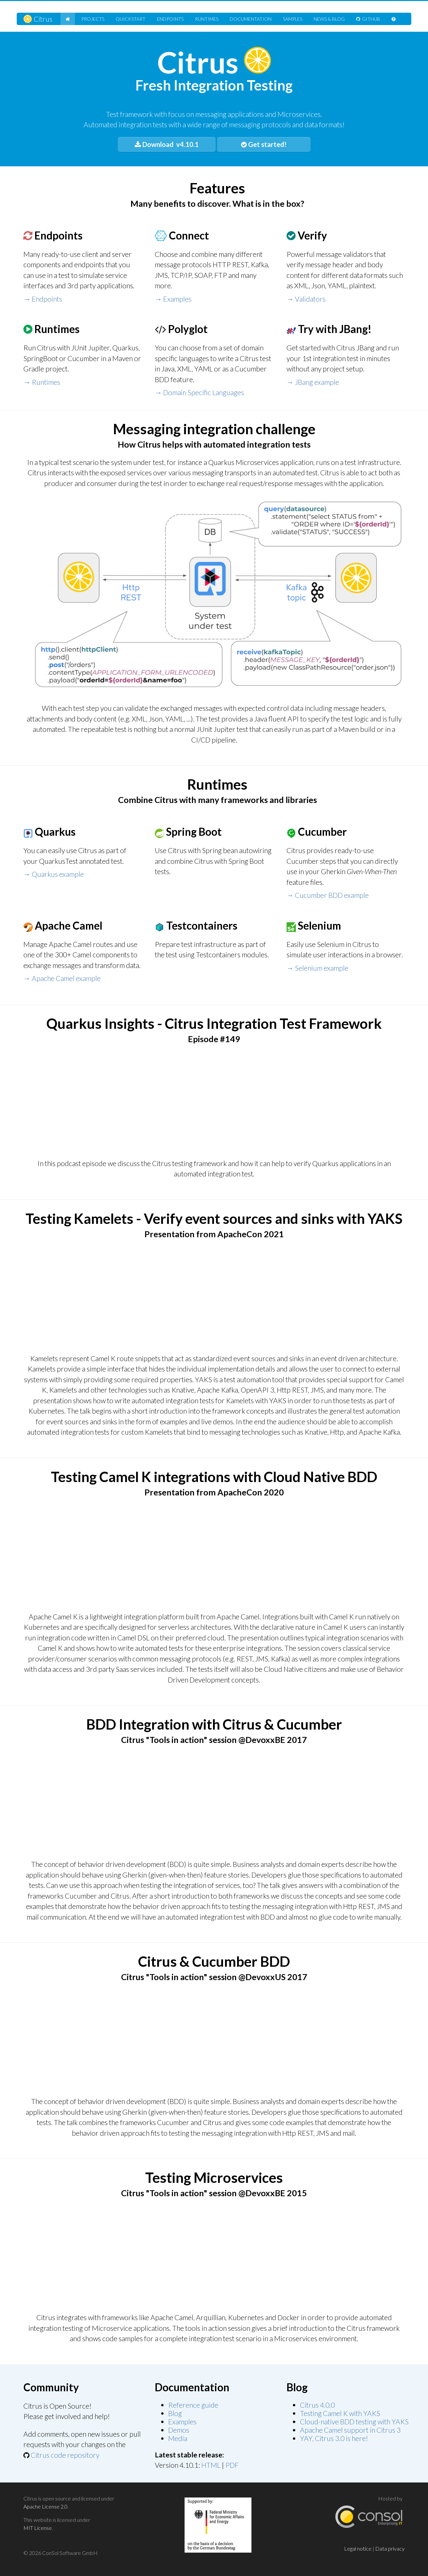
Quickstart (130, 19)
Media (177, 2438)
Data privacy (390, 2548)
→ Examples (173, 299)
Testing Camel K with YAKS (340, 2413)
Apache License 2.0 (45, 2506)
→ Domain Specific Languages (199, 392)
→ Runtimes (41, 382)
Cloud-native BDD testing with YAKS (354, 2421)
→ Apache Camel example (62, 978)
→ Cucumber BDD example (328, 895)
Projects (92, 19)
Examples (182, 2421)
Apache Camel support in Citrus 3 (350, 2430)
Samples (292, 19)
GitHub (368, 19)
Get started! (264, 144)
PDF (232, 2465)
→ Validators (306, 299)
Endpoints (170, 19)
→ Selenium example (317, 968)
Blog (175, 2413)
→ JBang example (313, 382)
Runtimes (206, 19)
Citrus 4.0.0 (317, 2405)
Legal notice (357, 2548)
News (329, 19)
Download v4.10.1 (167, 144)
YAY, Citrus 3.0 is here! (334, 2438)
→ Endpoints (42, 299)
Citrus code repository (65, 2455)
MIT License (37, 2528)
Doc (251, 19)
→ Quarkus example (53, 874)
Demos (178, 2430)
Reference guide (193, 2405)
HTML (210, 2465)
